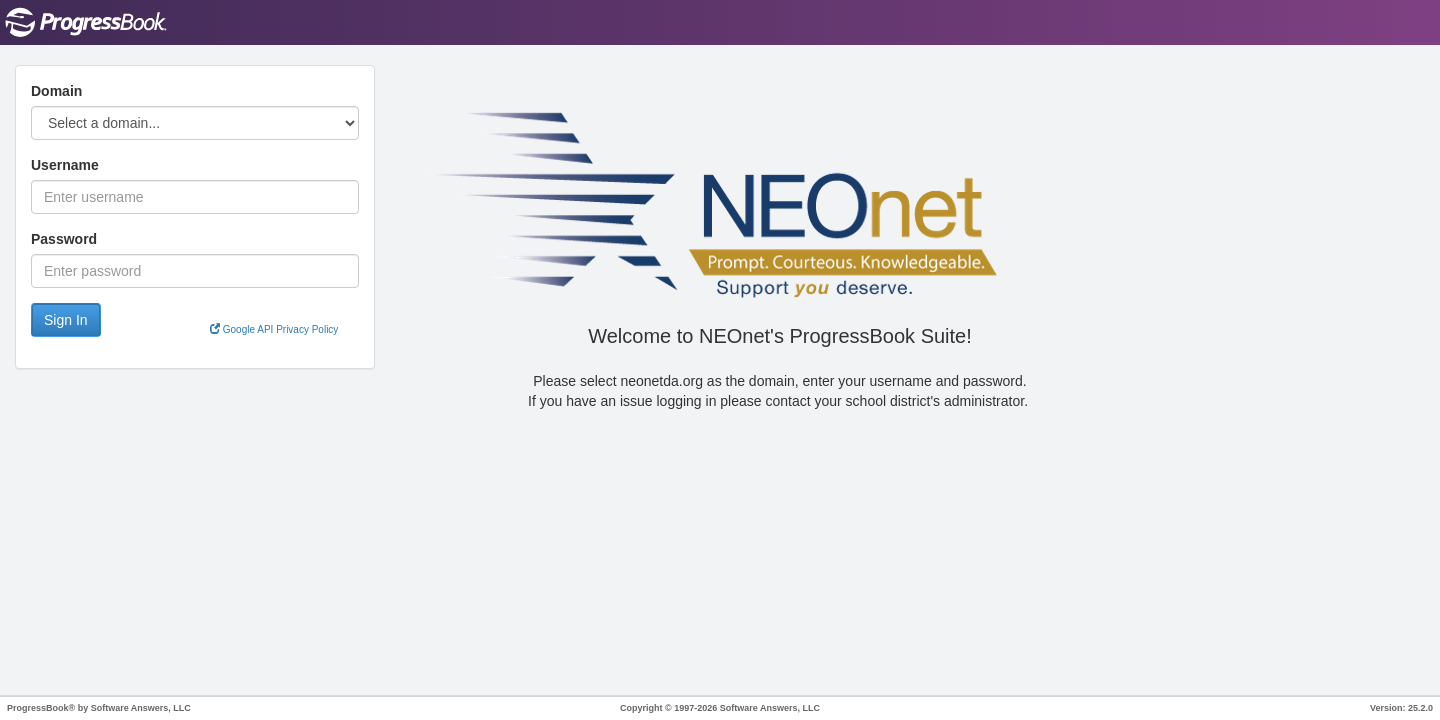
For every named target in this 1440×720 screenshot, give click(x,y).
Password (64, 239)
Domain (56, 91)
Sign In (66, 320)
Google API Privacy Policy (274, 329)
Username (65, 165)
